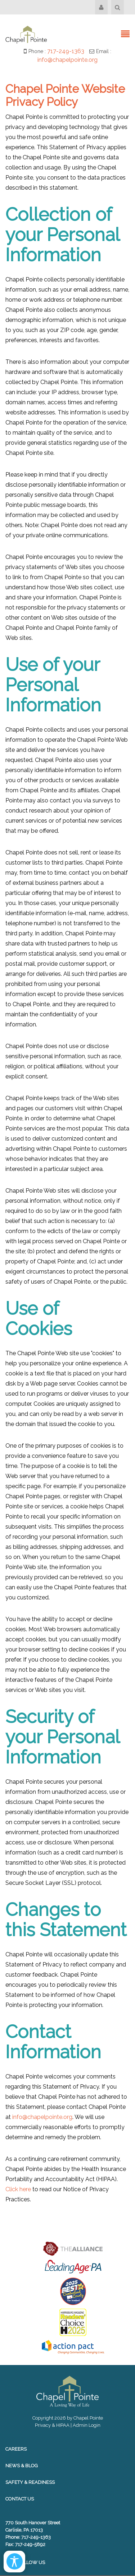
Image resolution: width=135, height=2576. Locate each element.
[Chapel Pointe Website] (26, 34)
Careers (16, 2449)
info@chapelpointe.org (67, 59)
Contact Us (19, 2499)
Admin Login (86, 2425)
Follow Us (25, 2562)
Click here (18, 2189)
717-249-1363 (65, 51)
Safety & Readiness (30, 2482)
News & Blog (21, 2465)
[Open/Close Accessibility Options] (14, 2561)
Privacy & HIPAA (52, 2425)
